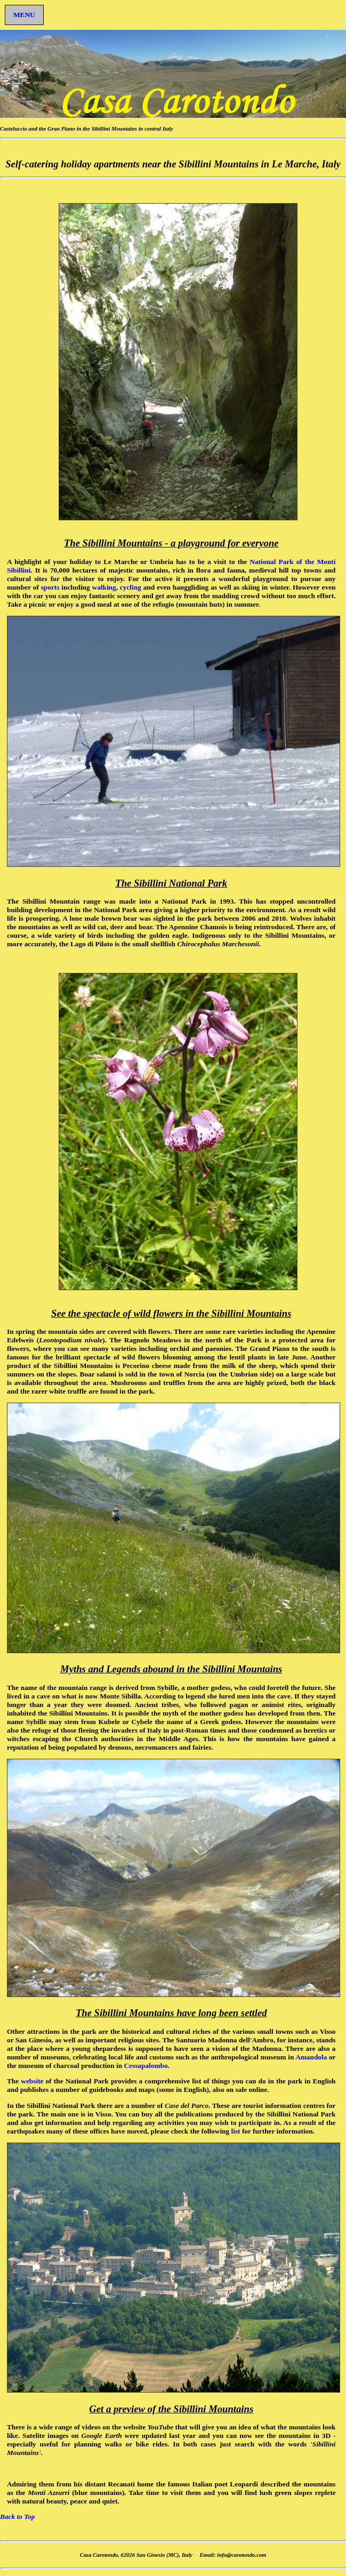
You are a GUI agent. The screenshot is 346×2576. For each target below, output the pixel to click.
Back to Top (17, 2517)
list (236, 2131)
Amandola (311, 2057)
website (32, 2081)
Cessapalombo (145, 2066)
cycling (130, 587)
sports (50, 587)
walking (104, 587)
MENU (24, 15)
